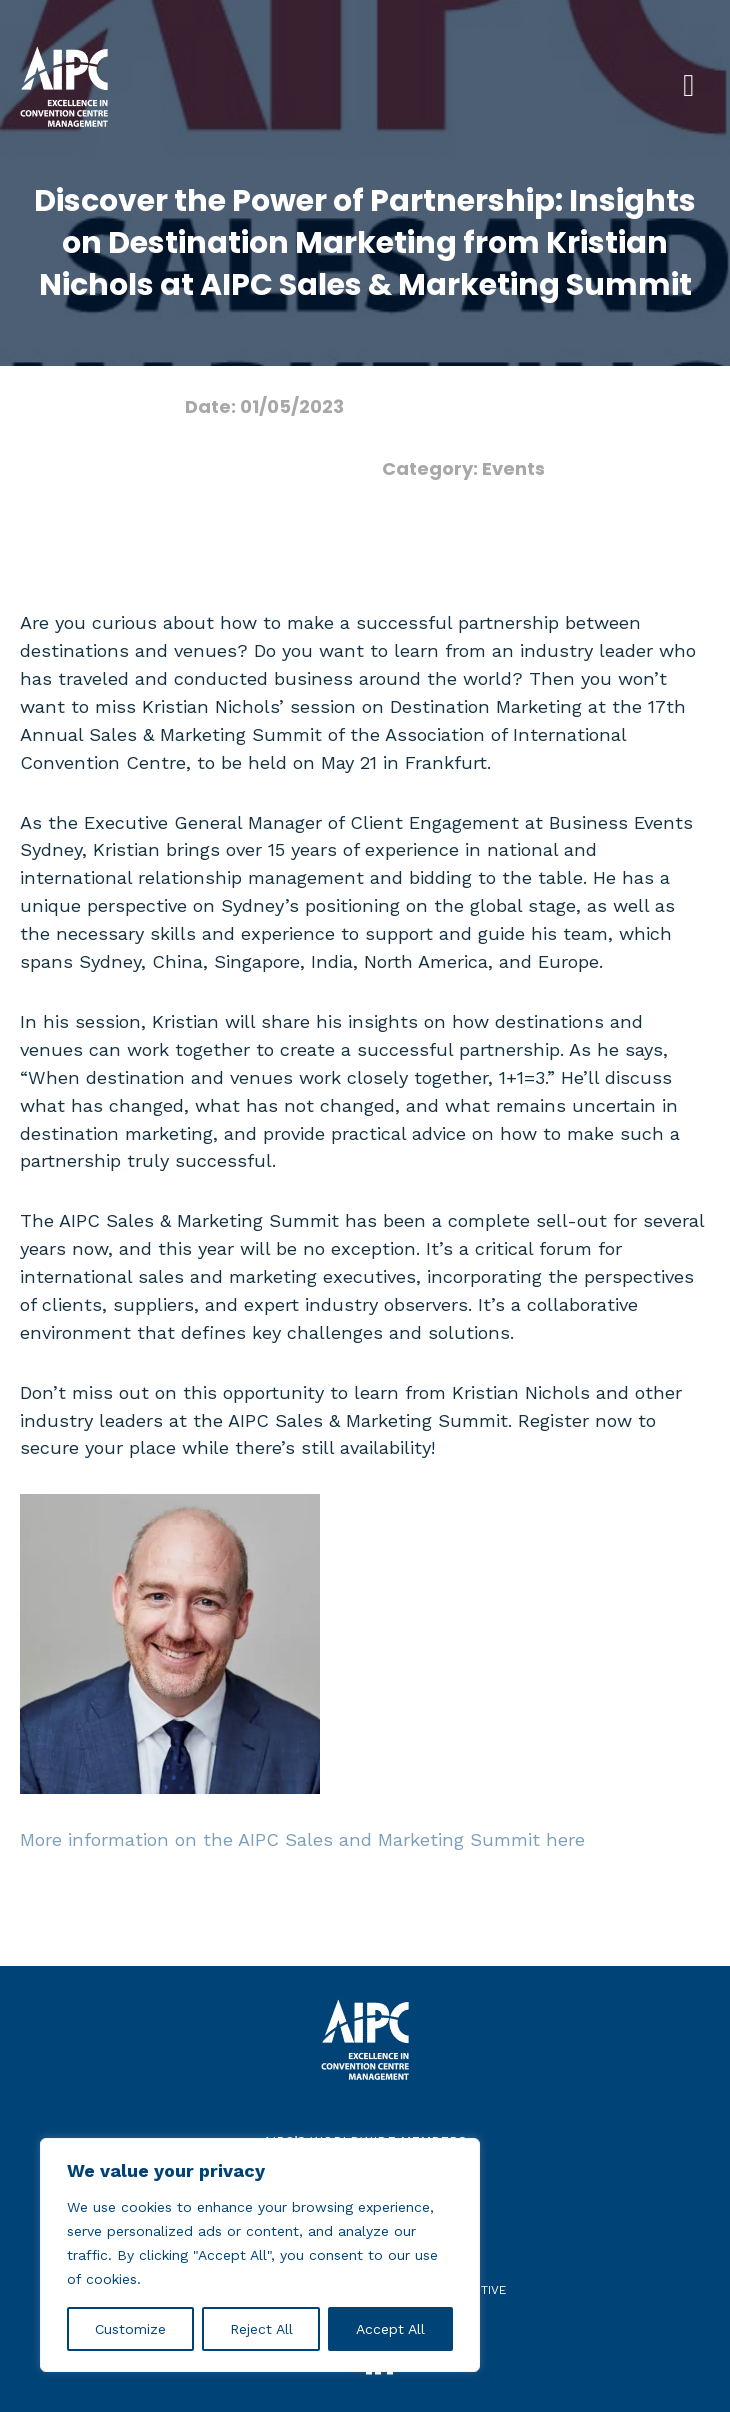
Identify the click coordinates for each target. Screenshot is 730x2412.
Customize (130, 2329)
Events (513, 468)
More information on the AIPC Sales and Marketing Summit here (302, 1839)
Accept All (390, 2329)
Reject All (261, 2329)
